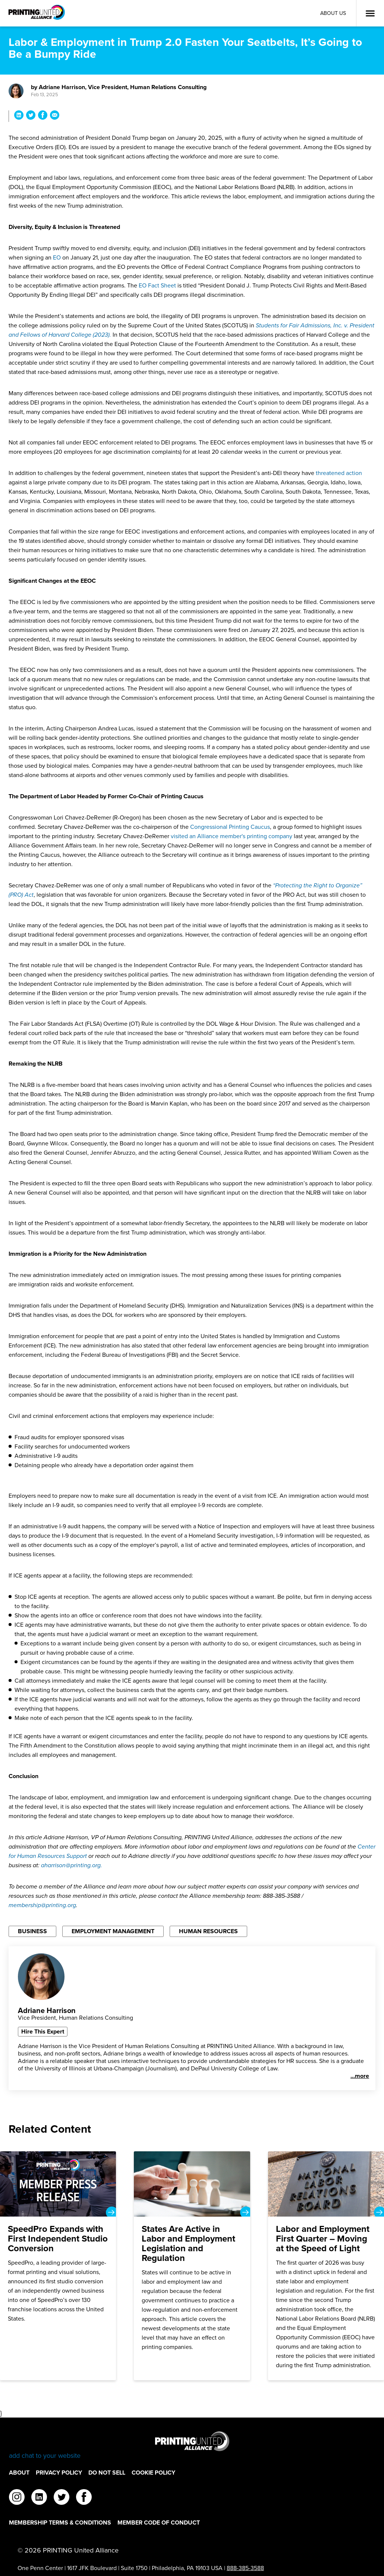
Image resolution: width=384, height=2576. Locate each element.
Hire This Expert (42, 2031)
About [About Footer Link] (19, 2472)
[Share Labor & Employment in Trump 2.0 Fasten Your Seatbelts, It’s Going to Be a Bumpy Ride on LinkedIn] (18, 116)
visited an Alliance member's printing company (231, 836)
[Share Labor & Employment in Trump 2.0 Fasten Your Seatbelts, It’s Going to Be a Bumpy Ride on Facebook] (42, 116)
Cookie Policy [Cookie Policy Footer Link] (153, 2472)
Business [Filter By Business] (32, 1931)
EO (57, 257)
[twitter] (61, 2498)
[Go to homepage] (192, 2445)
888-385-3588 (245, 2568)
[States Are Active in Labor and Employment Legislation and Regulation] (192, 2265)
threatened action (339, 473)
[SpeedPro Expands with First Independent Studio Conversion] (58, 2265)
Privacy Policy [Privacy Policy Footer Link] (59, 2472)
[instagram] (17, 2498)
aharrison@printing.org (71, 1865)
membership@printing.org (42, 1905)
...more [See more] (359, 2076)
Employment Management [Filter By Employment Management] (113, 1931)
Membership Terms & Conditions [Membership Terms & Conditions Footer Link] (60, 2522)
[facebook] (84, 2498)
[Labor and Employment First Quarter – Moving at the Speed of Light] (326, 2265)
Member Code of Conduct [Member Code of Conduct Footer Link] (158, 2522)
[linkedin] (39, 2498)
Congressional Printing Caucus (230, 827)
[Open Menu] (370, 13)
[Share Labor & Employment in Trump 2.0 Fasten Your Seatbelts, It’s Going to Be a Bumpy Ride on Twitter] (30, 116)
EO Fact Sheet (158, 285)
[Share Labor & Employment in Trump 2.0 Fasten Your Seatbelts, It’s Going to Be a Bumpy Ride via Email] (54, 116)
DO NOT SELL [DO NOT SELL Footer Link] (106, 2472)
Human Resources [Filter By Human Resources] (208, 1931)
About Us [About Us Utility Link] (333, 13)
